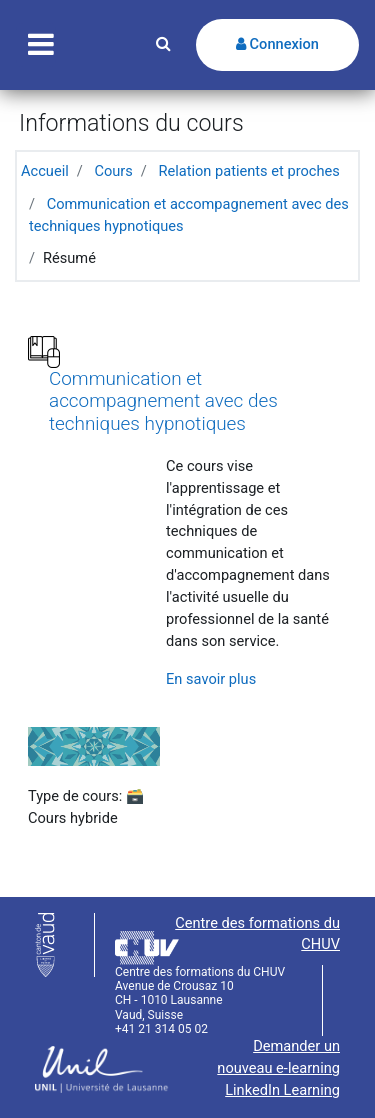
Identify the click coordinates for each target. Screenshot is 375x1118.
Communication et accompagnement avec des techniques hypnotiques (163, 401)
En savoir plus (211, 679)
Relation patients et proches (248, 171)
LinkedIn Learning (282, 1090)
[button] (164, 45)
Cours (113, 171)
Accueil (45, 171)
